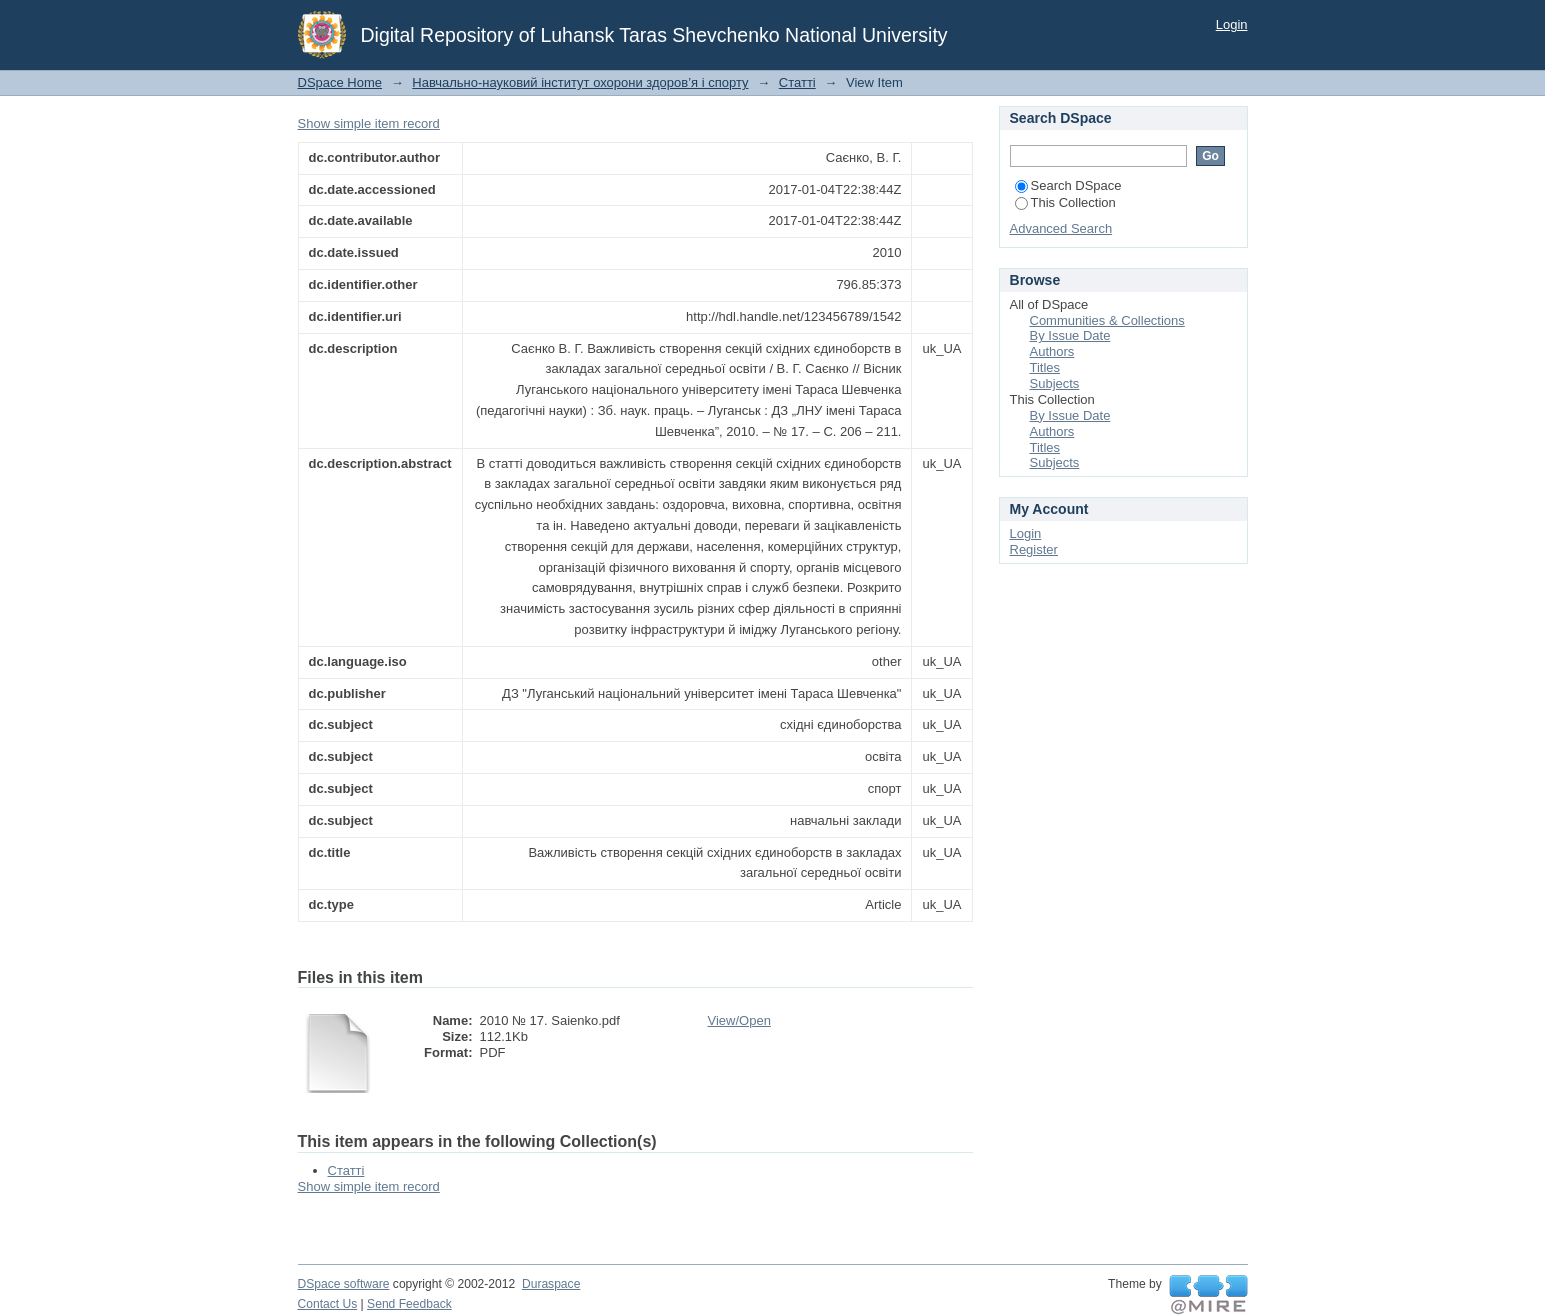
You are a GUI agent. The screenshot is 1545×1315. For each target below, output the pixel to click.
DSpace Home (340, 82)
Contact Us (328, 1304)
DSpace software (344, 1284)
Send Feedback (409, 1304)
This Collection (1065, 202)
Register (1034, 549)
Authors (1052, 351)
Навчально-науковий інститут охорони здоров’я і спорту (580, 82)
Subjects (1055, 383)
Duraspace (551, 1284)
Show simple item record (369, 123)
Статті (797, 82)
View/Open (739, 1020)
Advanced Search (1061, 228)
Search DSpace (1068, 185)
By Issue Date (1070, 335)
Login (1232, 24)
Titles (1045, 367)
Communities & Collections (1107, 320)
